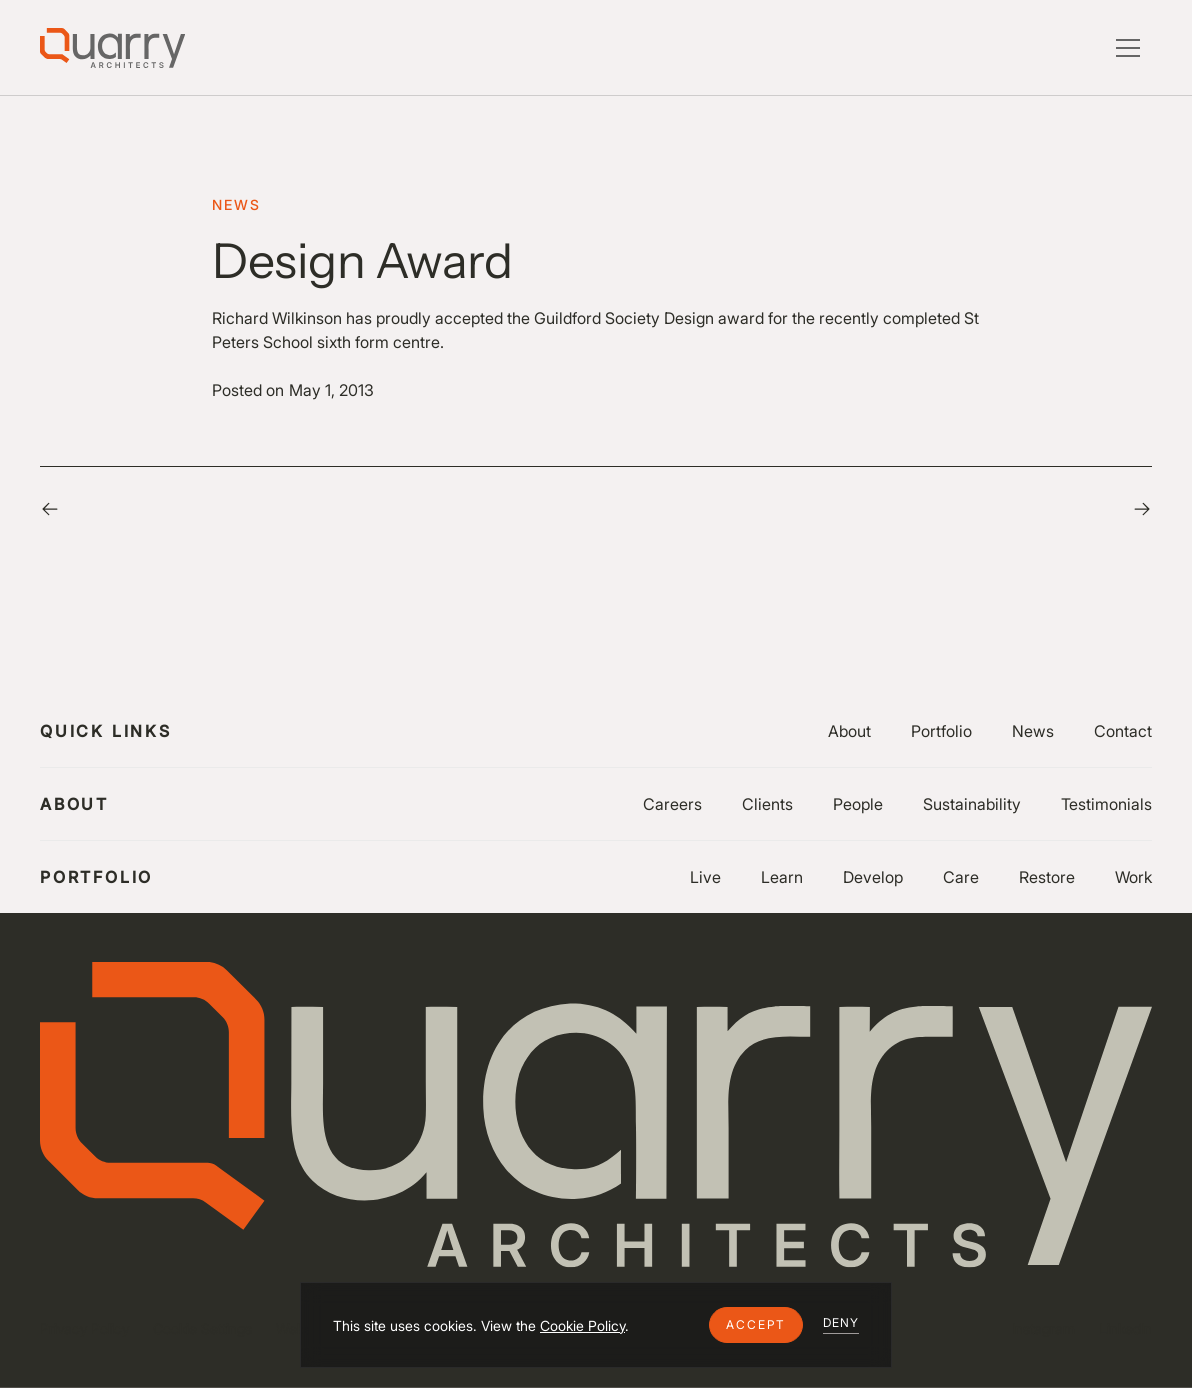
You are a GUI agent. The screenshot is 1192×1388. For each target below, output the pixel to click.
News (1033, 731)
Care (961, 877)
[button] (756, 1325)
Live (705, 877)
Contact (1123, 731)
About (849, 731)
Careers (672, 804)
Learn (782, 877)
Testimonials (1106, 804)
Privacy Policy (84, 1328)
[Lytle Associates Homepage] (112, 48)
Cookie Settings (202, 1328)
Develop (873, 877)
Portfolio (941, 731)
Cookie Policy (582, 1325)
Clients (767, 804)
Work (1133, 877)
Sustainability (972, 804)
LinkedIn (1125, 1328)
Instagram (1043, 1328)
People (858, 804)
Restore (1047, 877)
